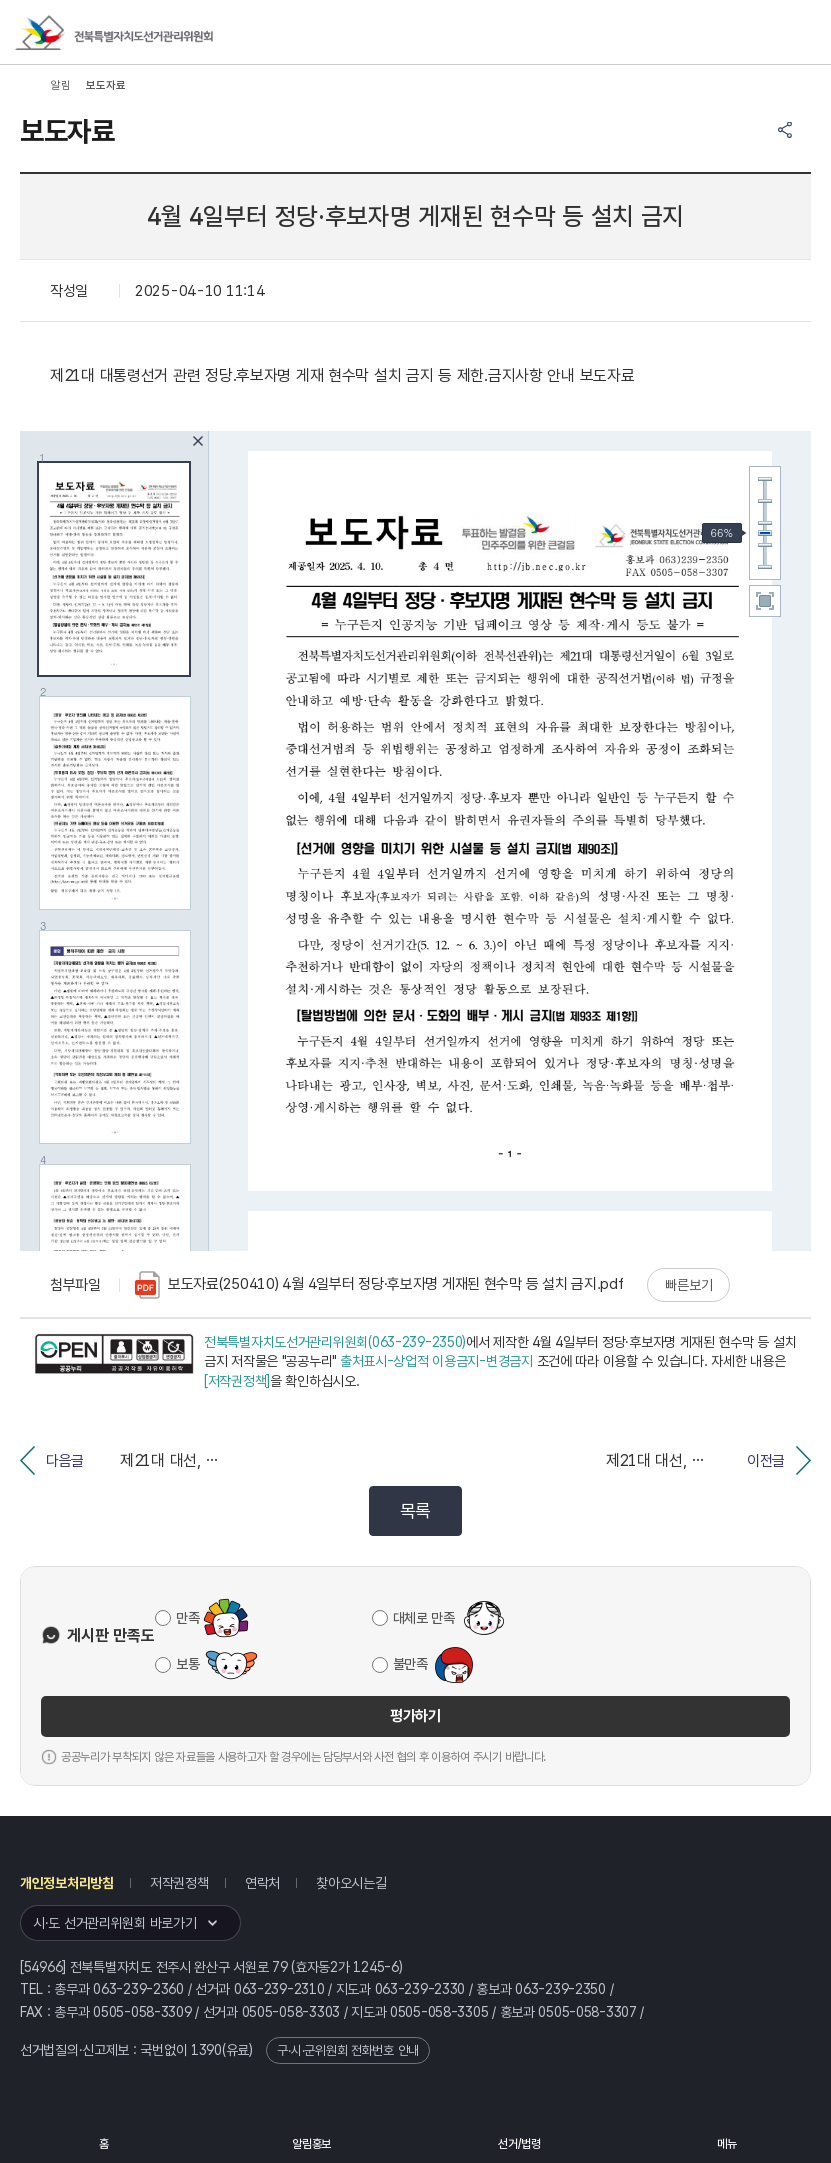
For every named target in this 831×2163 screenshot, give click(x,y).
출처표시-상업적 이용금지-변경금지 (436, 1361)
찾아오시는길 (351, 1883)
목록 (415, 1510)
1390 (206, 2050)
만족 (187, 1618)
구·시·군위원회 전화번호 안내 (348, 2050)
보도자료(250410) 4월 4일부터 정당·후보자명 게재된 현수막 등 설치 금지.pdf (379, 1285)
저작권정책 (179, 1883)
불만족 (410, 1664)
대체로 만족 (424, 1618)
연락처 (262, 1883)
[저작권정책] (237, 1381)
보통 (187, 1664)
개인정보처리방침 (67, 1883)
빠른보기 (688, 1285)
